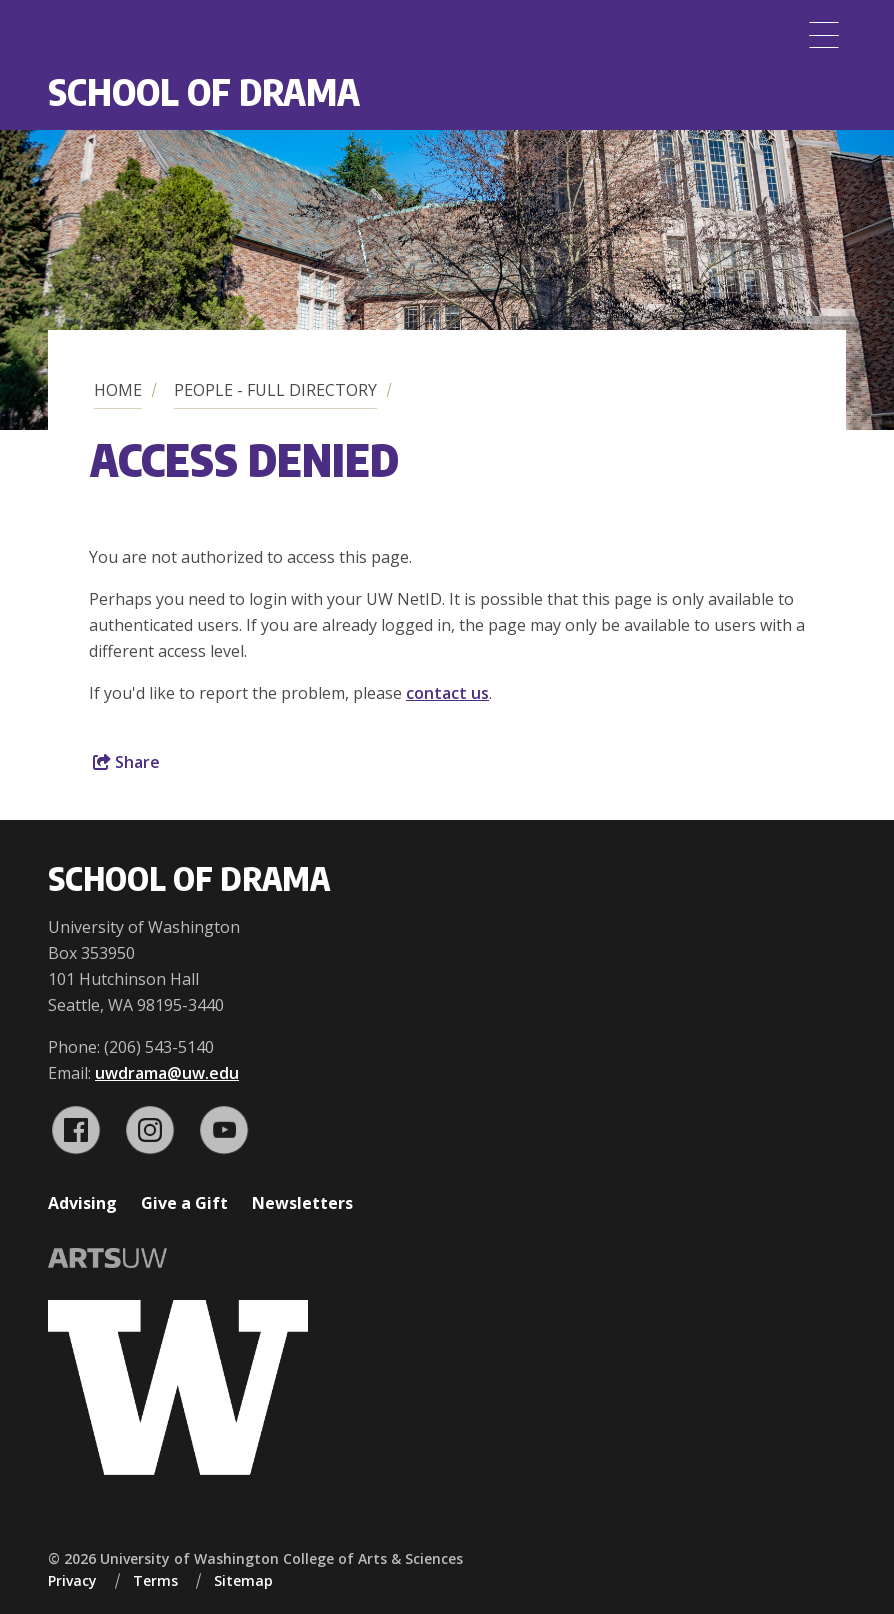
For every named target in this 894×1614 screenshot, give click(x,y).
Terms (155, 1580)
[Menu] (824, 35)
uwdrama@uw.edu (167, 1073)
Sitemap (243, 1580)
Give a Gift (184, 1203)
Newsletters (302, 1203)
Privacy (72, 1580)
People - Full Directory (275, 390)
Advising (82, 1203)
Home (118, 390)
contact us (447, 693)
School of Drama (204, 91)
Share (126, 762)
